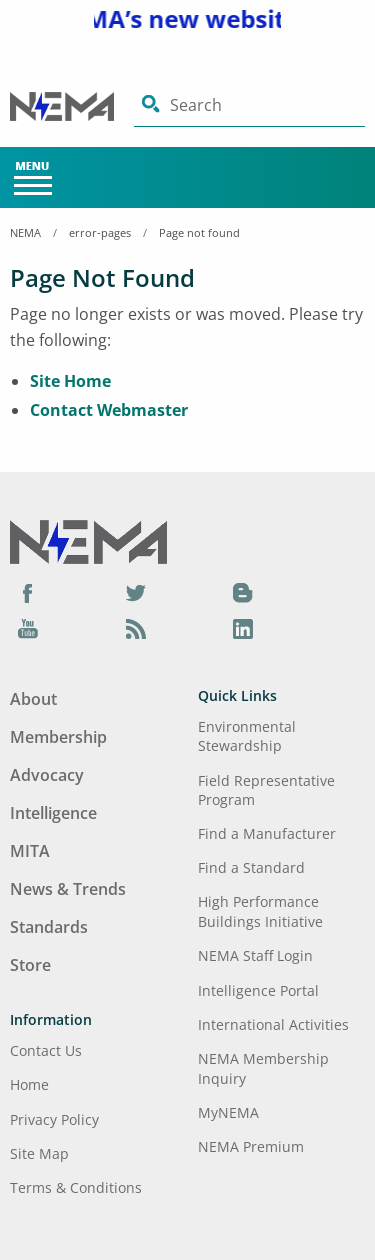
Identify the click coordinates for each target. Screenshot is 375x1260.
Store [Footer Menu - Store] (30, 965)
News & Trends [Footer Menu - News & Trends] (68, 889)
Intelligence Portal (258, 990)
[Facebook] (28, 593)
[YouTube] (28, 628)
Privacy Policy (54, 1119)
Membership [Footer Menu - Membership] (58, 737)
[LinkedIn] (243, 628)
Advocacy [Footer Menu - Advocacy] (47, 775)
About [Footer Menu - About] (33, 699)
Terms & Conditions (76, 1187)
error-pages (100, 232)
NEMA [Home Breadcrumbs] (25, 232)
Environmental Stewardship (247, 736)
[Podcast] (136, 628)
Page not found (199, 232)
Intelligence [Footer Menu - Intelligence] (53, 813)
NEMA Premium (251, 1146)
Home (29, 1084)
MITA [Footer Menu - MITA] (30, 851)
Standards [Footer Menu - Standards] (49, 927)
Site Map (39, 1153)
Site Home (70, 381)
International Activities (273, 1024)
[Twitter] (136, 593)
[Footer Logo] (88, 540)
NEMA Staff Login (255, 955)
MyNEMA (228, 1112)
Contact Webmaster (109, 410)
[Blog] (243, 593)
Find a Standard (251, 867)
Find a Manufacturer (267, 833)
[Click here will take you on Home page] (72, 106)
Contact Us (46, 1050)
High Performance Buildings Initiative (260, 911)
